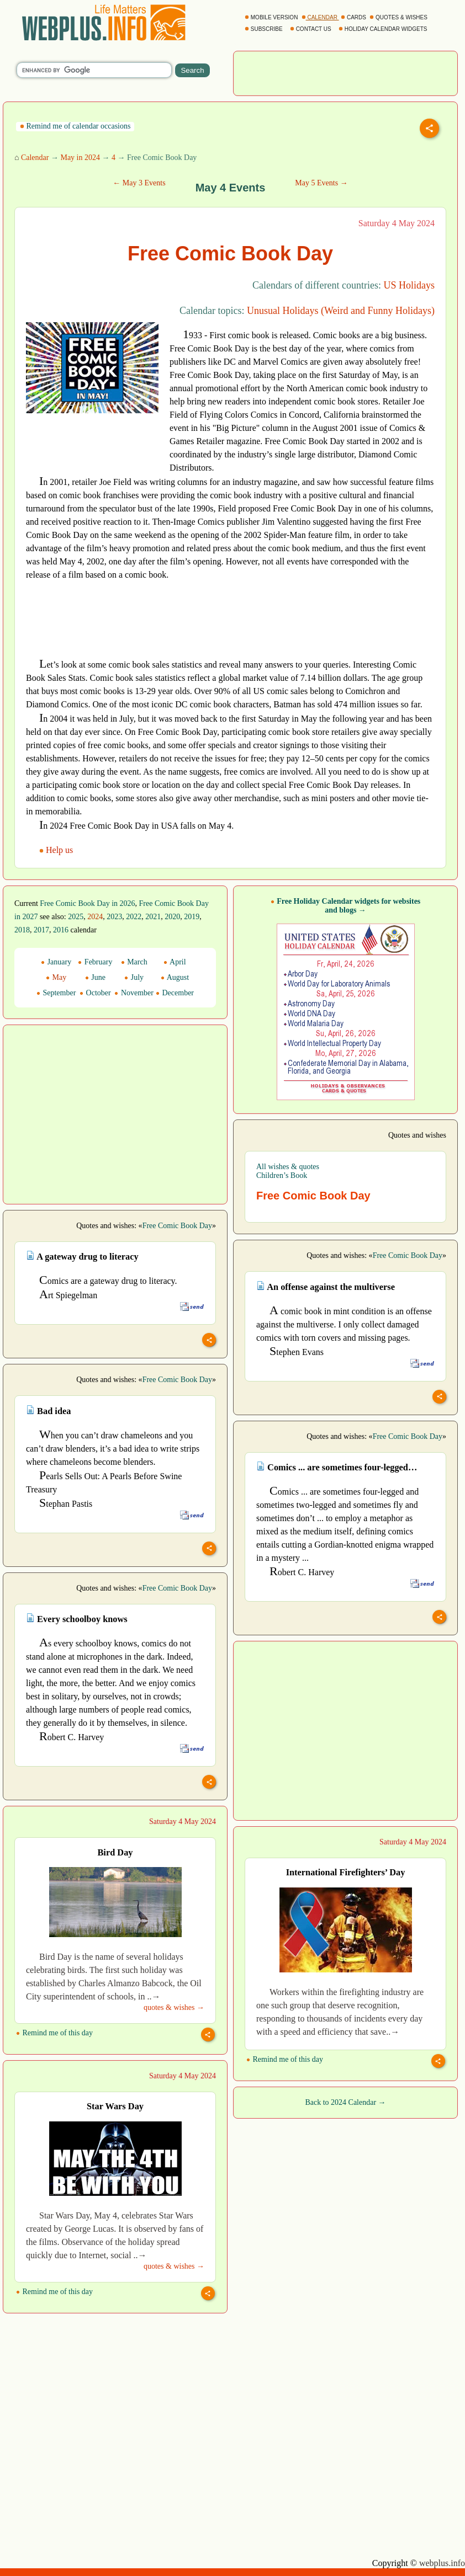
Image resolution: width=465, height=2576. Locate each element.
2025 (75, 917)
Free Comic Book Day (177, 1226)
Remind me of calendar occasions (75, 126)
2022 (133, 917)
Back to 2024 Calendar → (345, 2102)
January (56, 962)
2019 (191, 917)
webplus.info (442, 2563)
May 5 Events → (321, 183)
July (134, 977)
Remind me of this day (54, 2033)
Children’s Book (281, 1175)
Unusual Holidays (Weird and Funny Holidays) (341, 310)
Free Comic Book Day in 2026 (87, 903)
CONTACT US (311, 29)
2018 (22, 930)
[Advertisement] (345, 72)
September (56, 993)
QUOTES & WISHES (399, 17)
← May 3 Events (139, 183)
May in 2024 (80, 157)
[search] (94, 70)
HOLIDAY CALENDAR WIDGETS (384, 29)
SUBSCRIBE (264, 29)
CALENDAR (320, 17)
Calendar (35, 157)
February (95, 962)
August (175, 977)
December (175, 993)
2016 (60, 930)
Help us (57, 850)
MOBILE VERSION (272, 17)
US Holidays (409, 285)
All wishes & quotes (287, 1166)
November (134, 993)
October (95, 993)
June (95, 977)
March (134, 962)
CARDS (354, 17)
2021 (153, 917)
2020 (172, 917)
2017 (41, 930)
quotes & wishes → (174, 2007)
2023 (114, 917)
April (174, 962)
